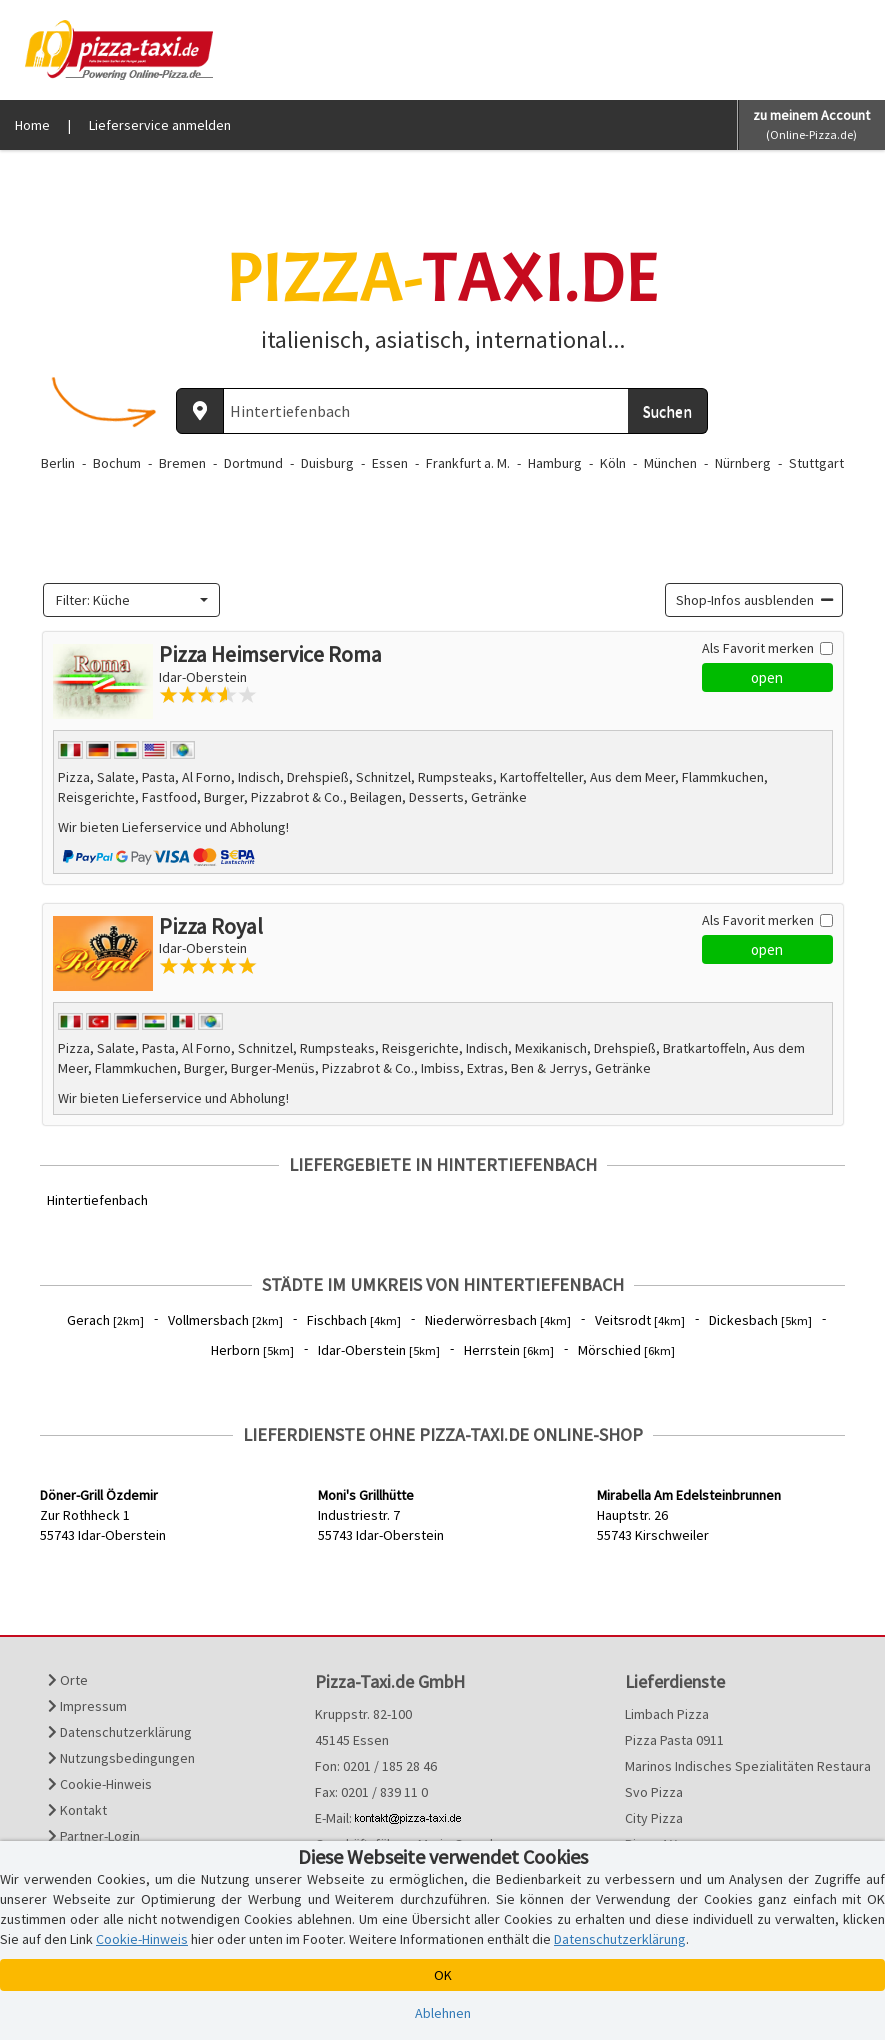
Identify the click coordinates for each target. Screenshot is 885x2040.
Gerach (105, 1320)
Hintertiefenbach (97, 1200)
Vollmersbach (225, 1320)
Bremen (182, 463)
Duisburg (327, 463)
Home (32, 125)
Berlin (58, 463)
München (670, 463)
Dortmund (253, 463)
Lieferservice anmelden (160, 125)
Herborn (252, 1350)
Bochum (117, 463)
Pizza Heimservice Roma (270, 654)
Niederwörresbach (498, 1320)
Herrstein (509, 1350)
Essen (390, 463)
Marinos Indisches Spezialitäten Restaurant (737, 1766)
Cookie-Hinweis (100, 1784)
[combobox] (132, 600)
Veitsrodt (640, 1320)
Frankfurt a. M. (468, 463)
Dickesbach (760, 1320)
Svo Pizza (654, 1792)
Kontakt (77, 1810)
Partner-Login (94, 1836)
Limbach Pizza (667, 1714)
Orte (68, 1680)
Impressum (87, 1706)
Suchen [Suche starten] (667, 411)
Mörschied (626, 1350)
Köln (613, 463)
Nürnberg (743, 463)
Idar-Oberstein (379, 1350)
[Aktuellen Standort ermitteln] (200, 411)
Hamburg (555, 463)
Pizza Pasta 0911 (674, 1740)
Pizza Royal (211, 926)
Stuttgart (816, 463)
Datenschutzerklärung (120, 1732)
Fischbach (354, 1320)
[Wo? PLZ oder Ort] (426, 411)
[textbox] (126, 600)
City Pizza (654, 1818)
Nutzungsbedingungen (121, 1758)
